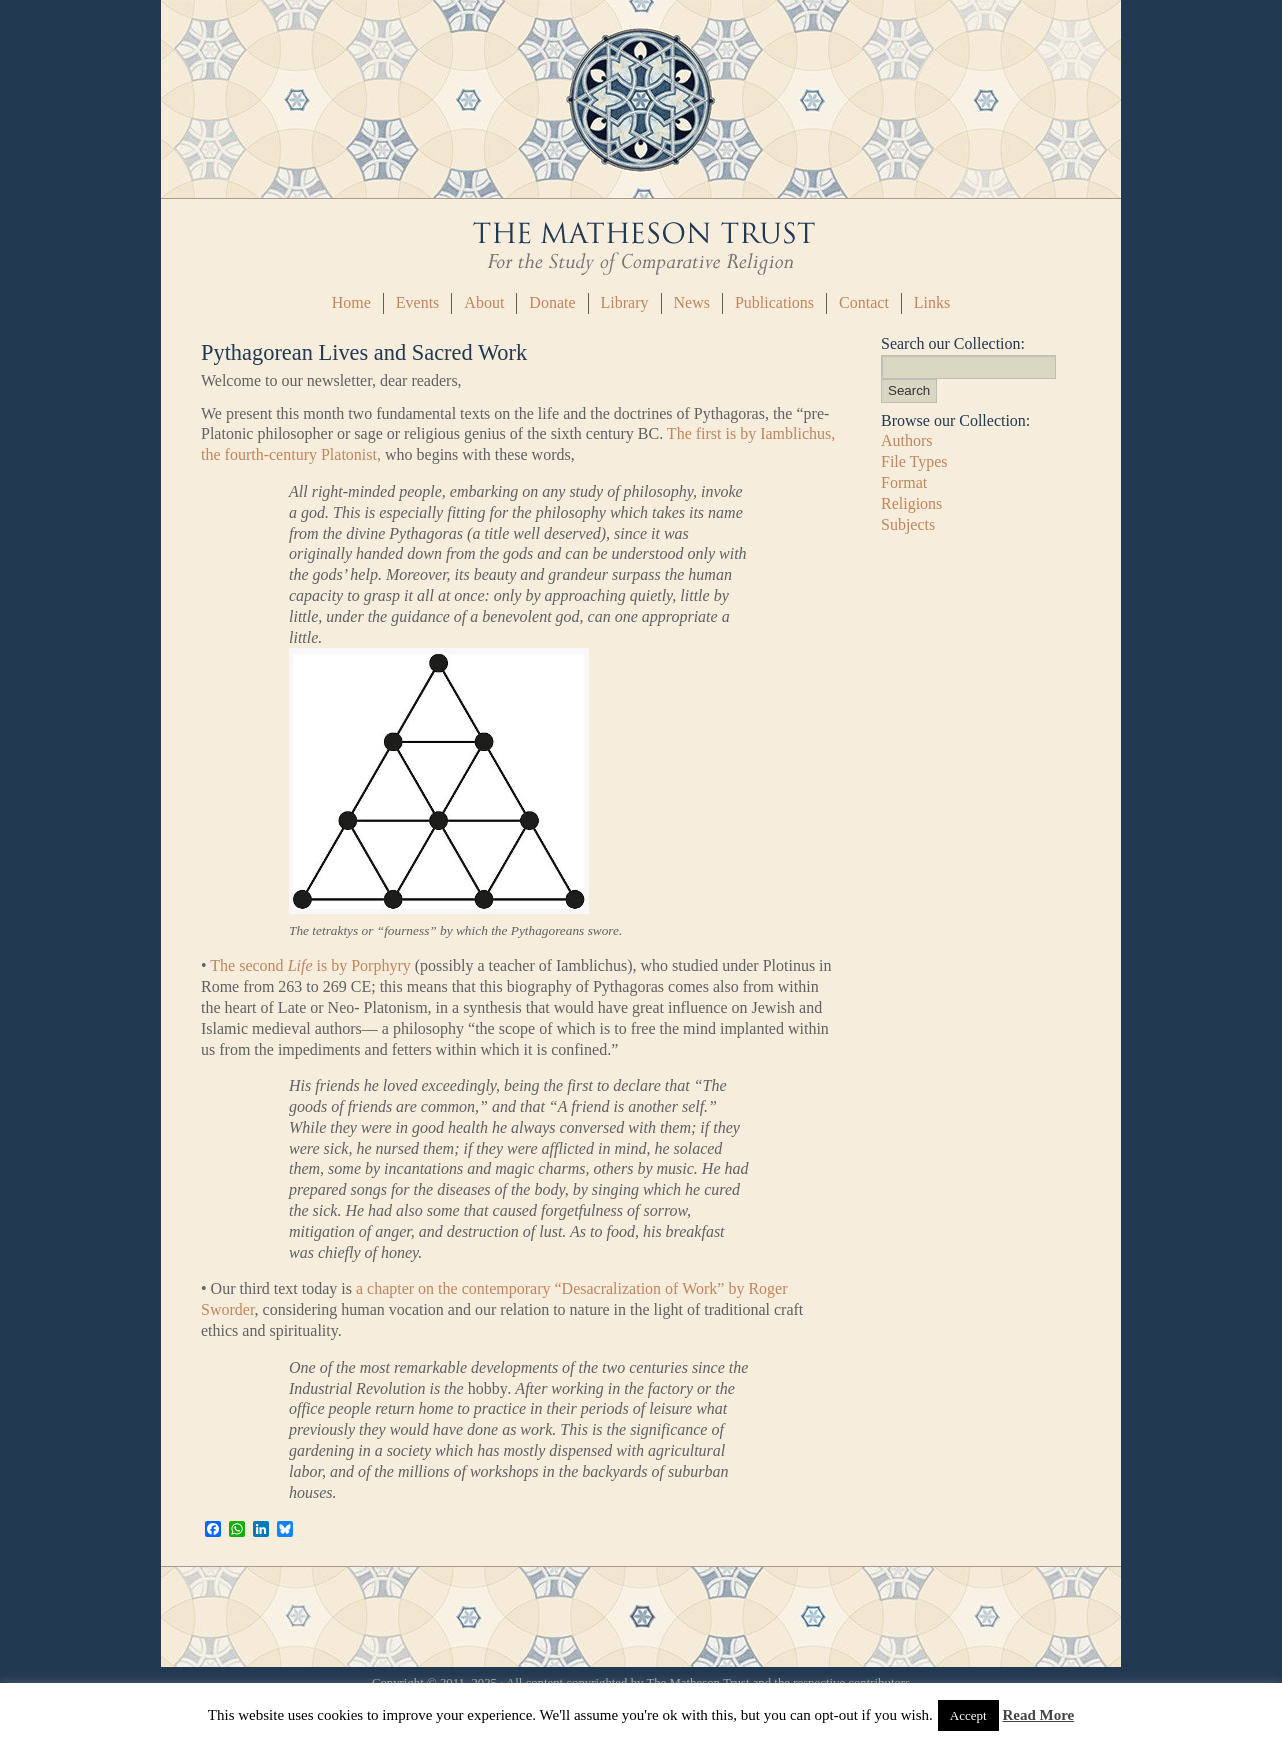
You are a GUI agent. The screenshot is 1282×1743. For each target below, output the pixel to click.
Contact (864, 302)
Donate (552, 302)
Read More (1038, 1715)
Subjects (908, 524)
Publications (774, 302)
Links (932, 302)
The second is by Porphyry (310, 965)
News (692, 302)
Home (351, 302)
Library (625, 302)
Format (904, 482)
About (484, 302)
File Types (914, 461)
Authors (907, 440)
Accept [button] (968, 1715)
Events (418, 302)
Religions (911, 503)
